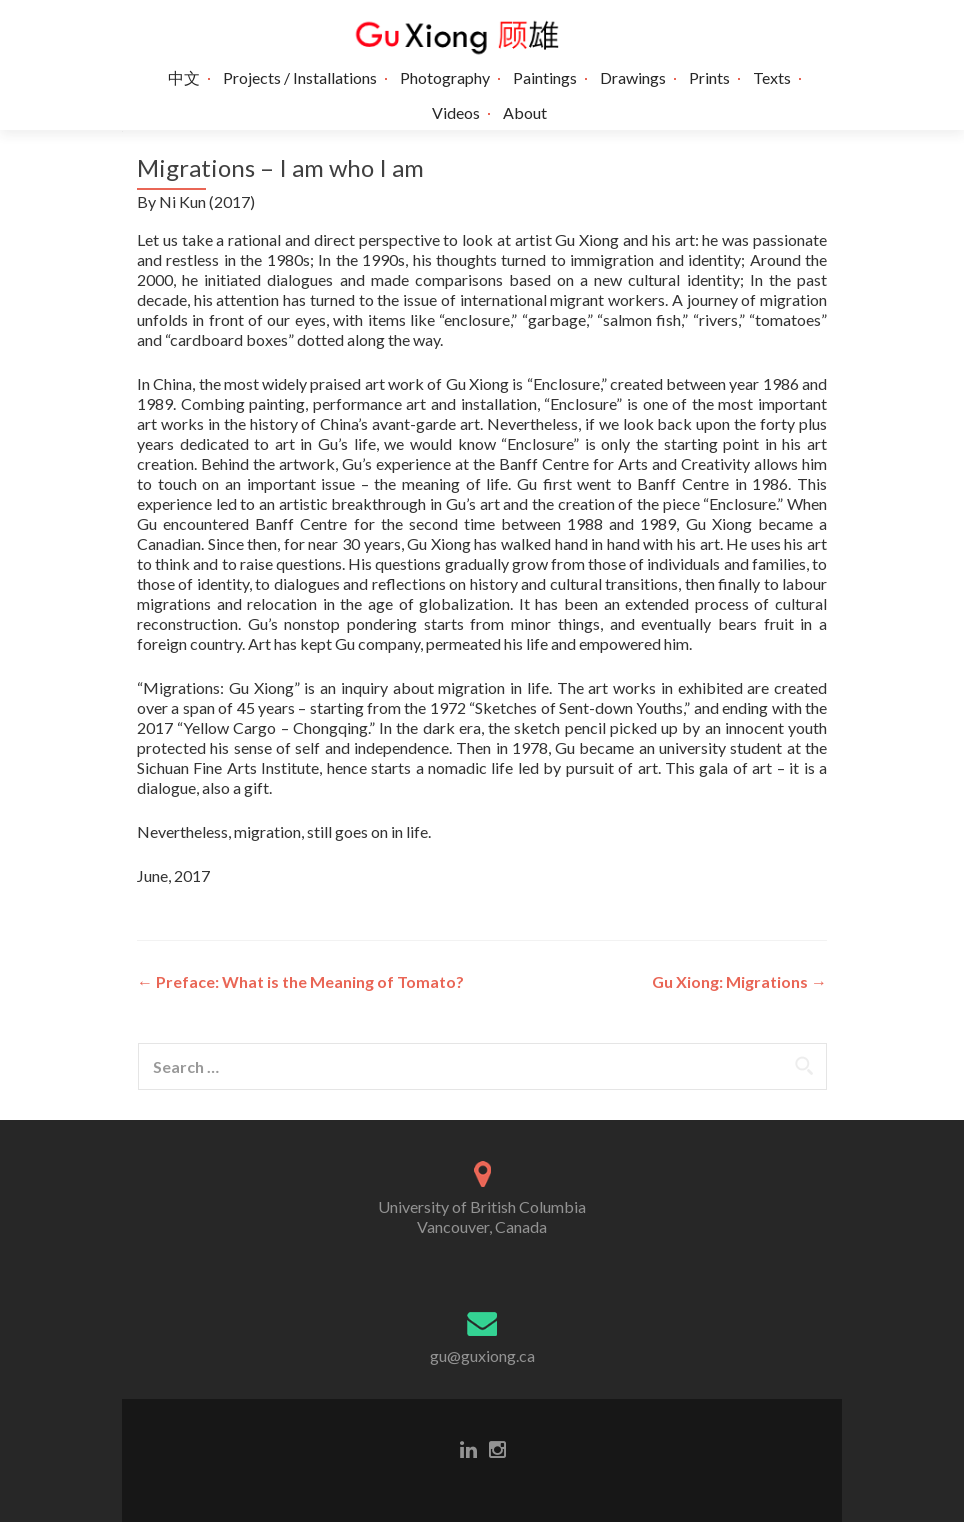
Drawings (633, 77)
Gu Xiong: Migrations (739, 981)
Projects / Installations (300, 77)
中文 (184, 77)
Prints (709, 77)
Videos (456, 112)
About (525, 112)
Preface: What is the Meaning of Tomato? (300, 981)
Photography (445, 77)
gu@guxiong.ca (482, 1355)
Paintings (545, 77)
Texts (772, 77)
